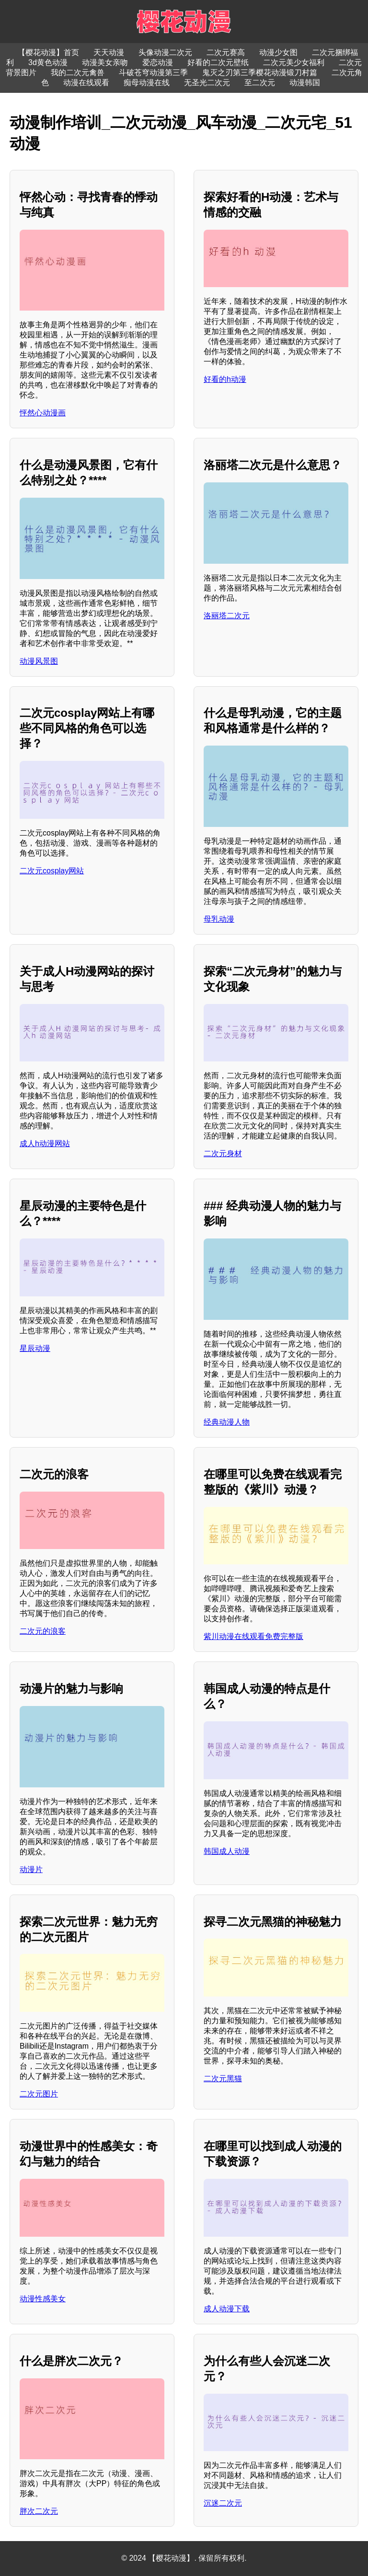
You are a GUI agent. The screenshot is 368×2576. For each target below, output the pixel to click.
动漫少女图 (278, 52)
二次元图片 (39, 2094)
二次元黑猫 (223, 2078)
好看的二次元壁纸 (218, 62)
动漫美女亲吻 (105, 62)
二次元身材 (223, 1153)
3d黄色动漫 (48, 62)
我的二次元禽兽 (77, 72)
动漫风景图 (39, 661)
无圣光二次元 (207, 82)
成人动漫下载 (227, 2309)
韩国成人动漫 (227, 1851)
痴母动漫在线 (147, 82)
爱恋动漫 (157, 62)
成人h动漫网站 (45, 1143)
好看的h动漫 (225, 379)
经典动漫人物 (227, 1422)
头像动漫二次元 (165, 52)
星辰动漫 (35, 1348)
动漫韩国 (304, 82)
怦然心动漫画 (43, 413)
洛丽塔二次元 (227, 616)
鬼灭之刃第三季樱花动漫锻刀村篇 (259, 72)
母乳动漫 (219, 919)
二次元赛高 (226, 52)
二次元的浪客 (43, 1631)
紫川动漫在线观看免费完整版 (253, 1636)
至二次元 (259, 82)
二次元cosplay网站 (52, 871)
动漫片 (31, 1869)
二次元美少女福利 (293, 62)
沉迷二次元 (223, 2503)
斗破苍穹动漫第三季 (153, 72)
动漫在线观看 (86, 82)
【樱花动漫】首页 (48, 52)
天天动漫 (108, 52)
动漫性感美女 (43, 2299)
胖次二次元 (39, 2511)
